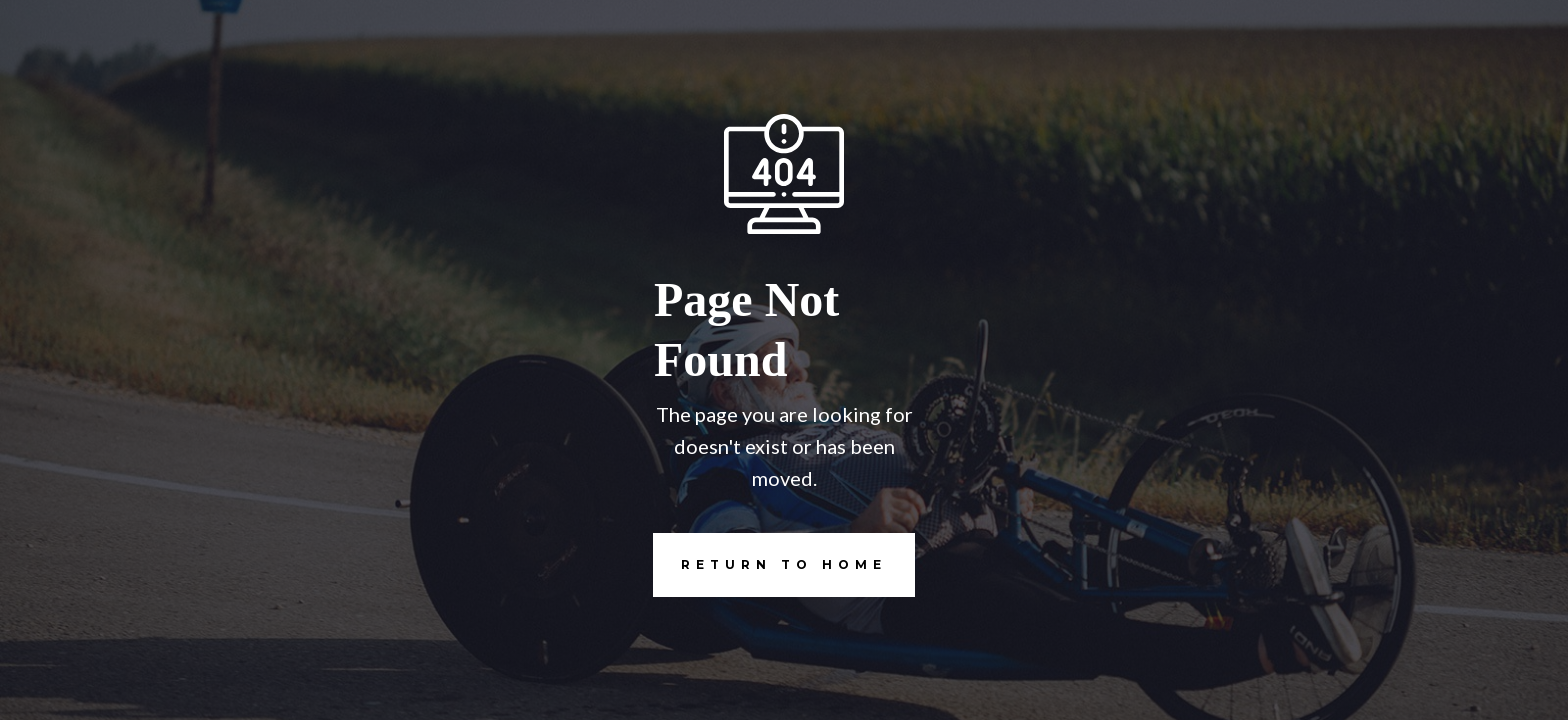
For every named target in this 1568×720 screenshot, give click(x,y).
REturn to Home (770, 565)
